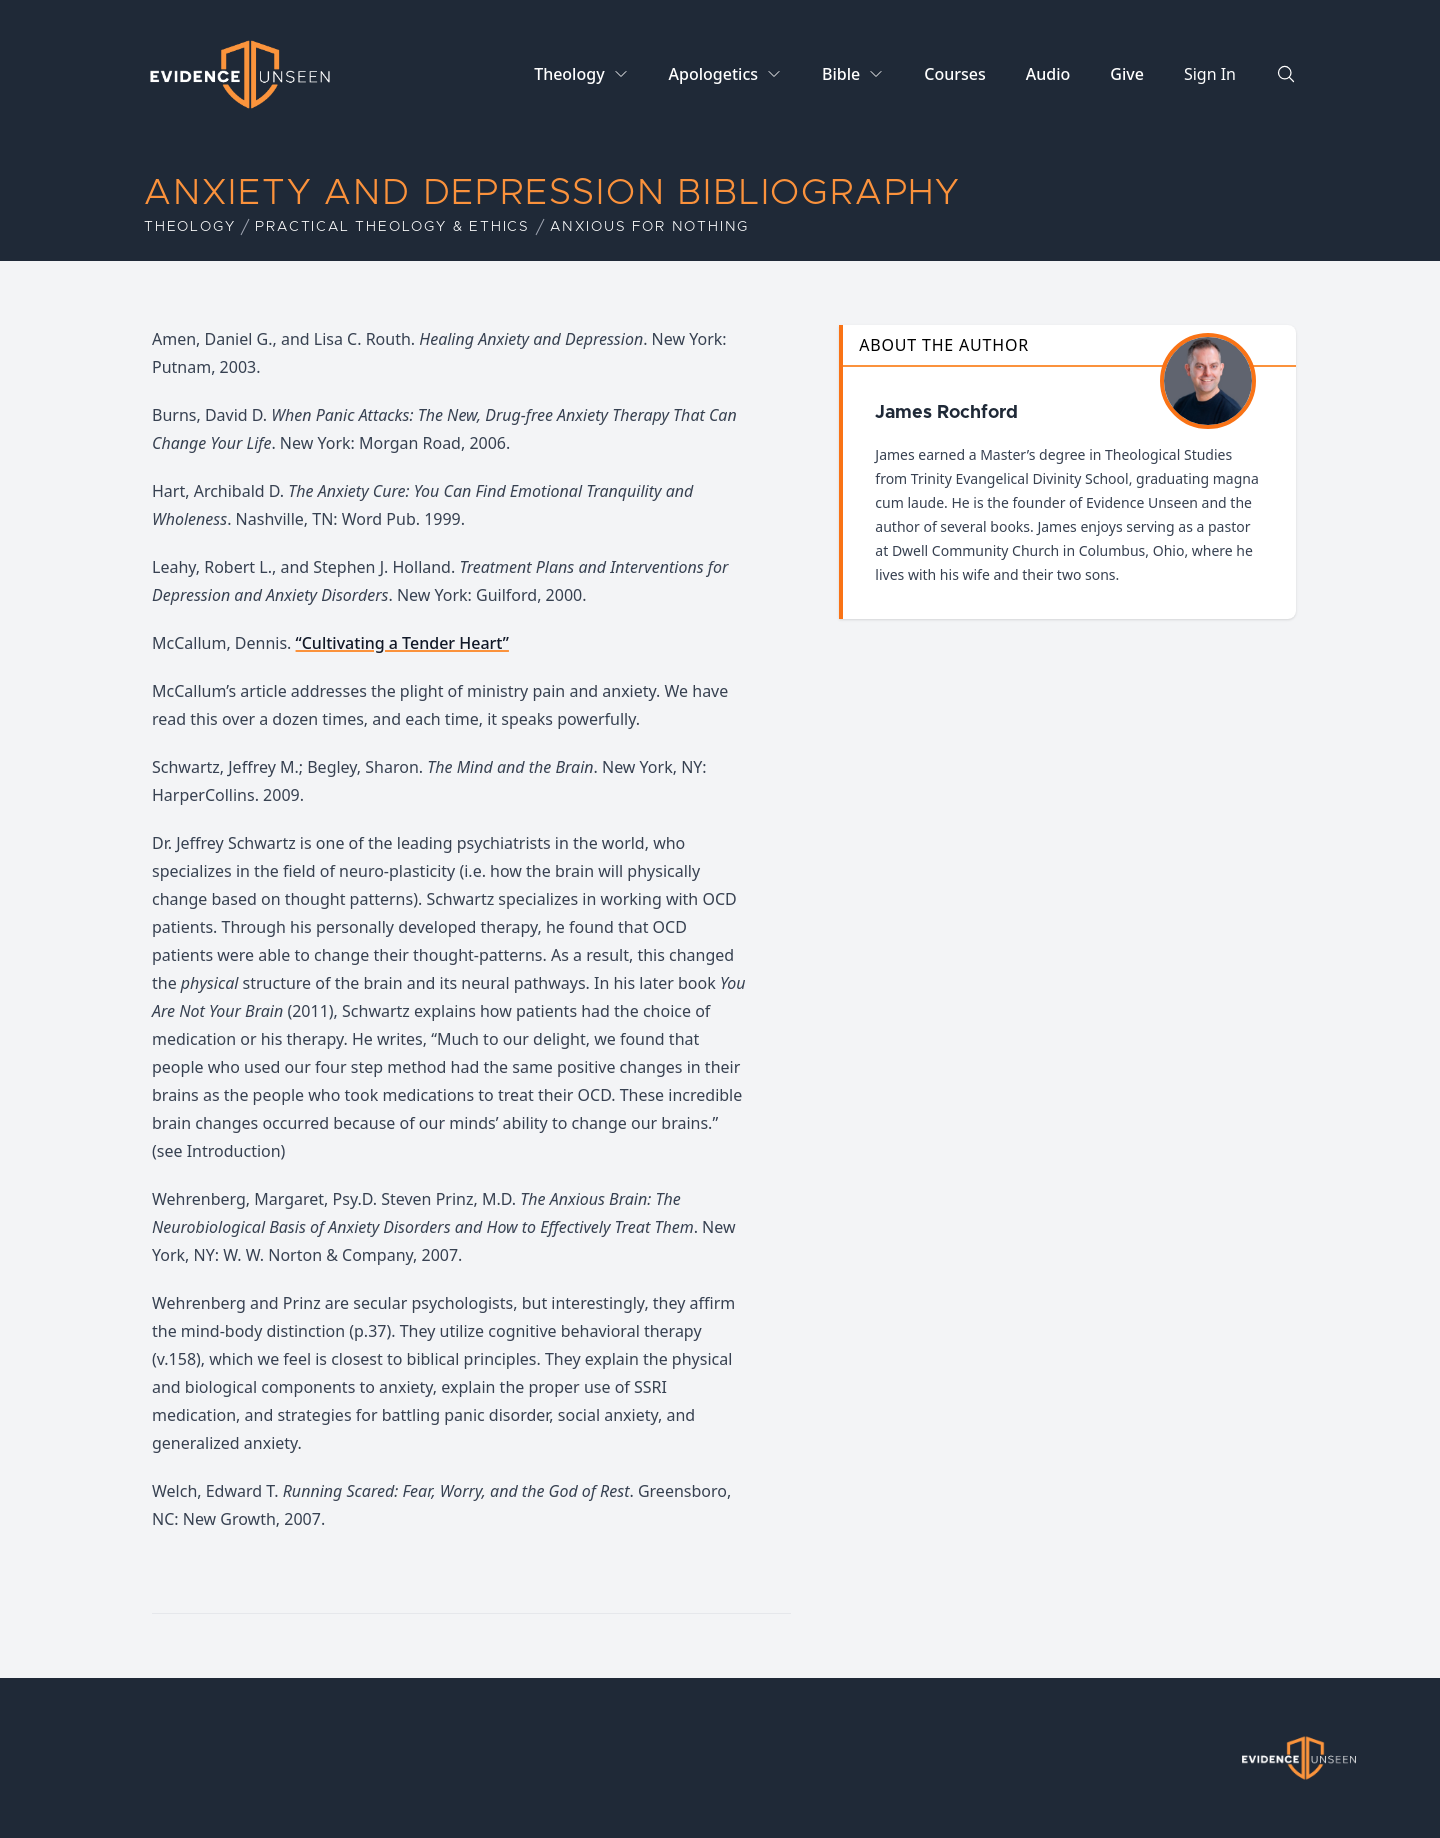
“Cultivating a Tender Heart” (402, 643)
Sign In (1210, 74)
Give (1127, 74)
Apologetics (713, 74)
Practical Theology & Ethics (392, 227)
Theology (569, 74)
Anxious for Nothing (649, 227)
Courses (954, 74)
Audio (1048, 74)
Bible (841, 74)
